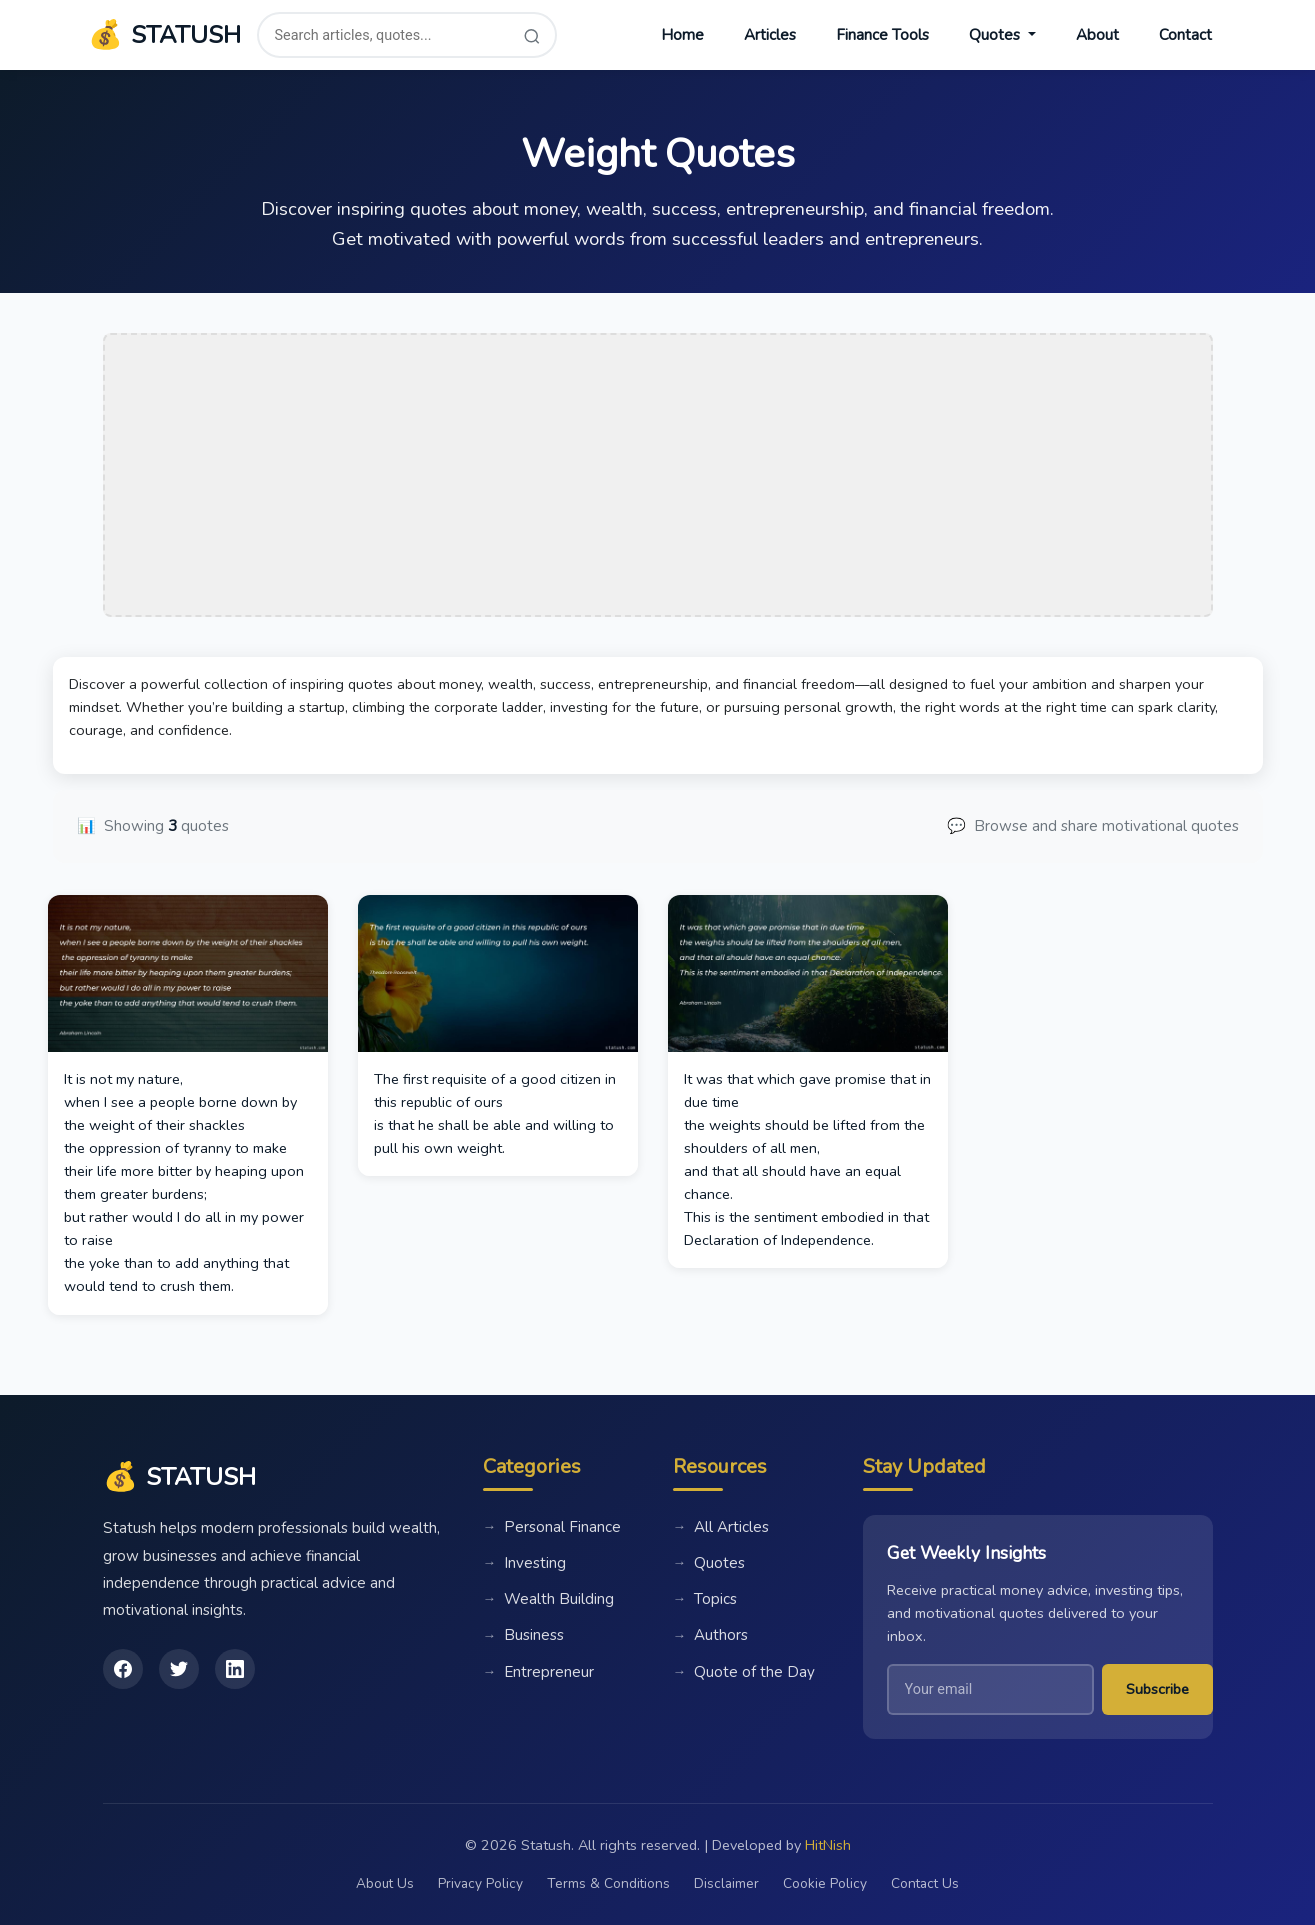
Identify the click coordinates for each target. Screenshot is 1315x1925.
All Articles (721, 1527)
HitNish (828, 1845)
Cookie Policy (825, 1883)
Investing (525, 1563)
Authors (711, 1636)
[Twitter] (179, 1669)
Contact (1185, 35)
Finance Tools (882, 35)
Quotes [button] (996, 35)
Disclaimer (726, 1883)
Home (682, 35)
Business (524, 1636)
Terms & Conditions (608, 1883)
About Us (385, 1883)
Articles (770, 35)
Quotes (709, 1563)
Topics (705, 1599)
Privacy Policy (480, 1883)
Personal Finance (552, 1527)
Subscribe (1157, 1689)
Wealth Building (549, 1599)
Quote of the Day (744, 1672)
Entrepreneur (539, 1672)
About (1097, 35)
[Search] (532, 35)
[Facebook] (123, 1669)
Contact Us (925, 1883)
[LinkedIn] (235, 1669)
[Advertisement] (658, 475)
